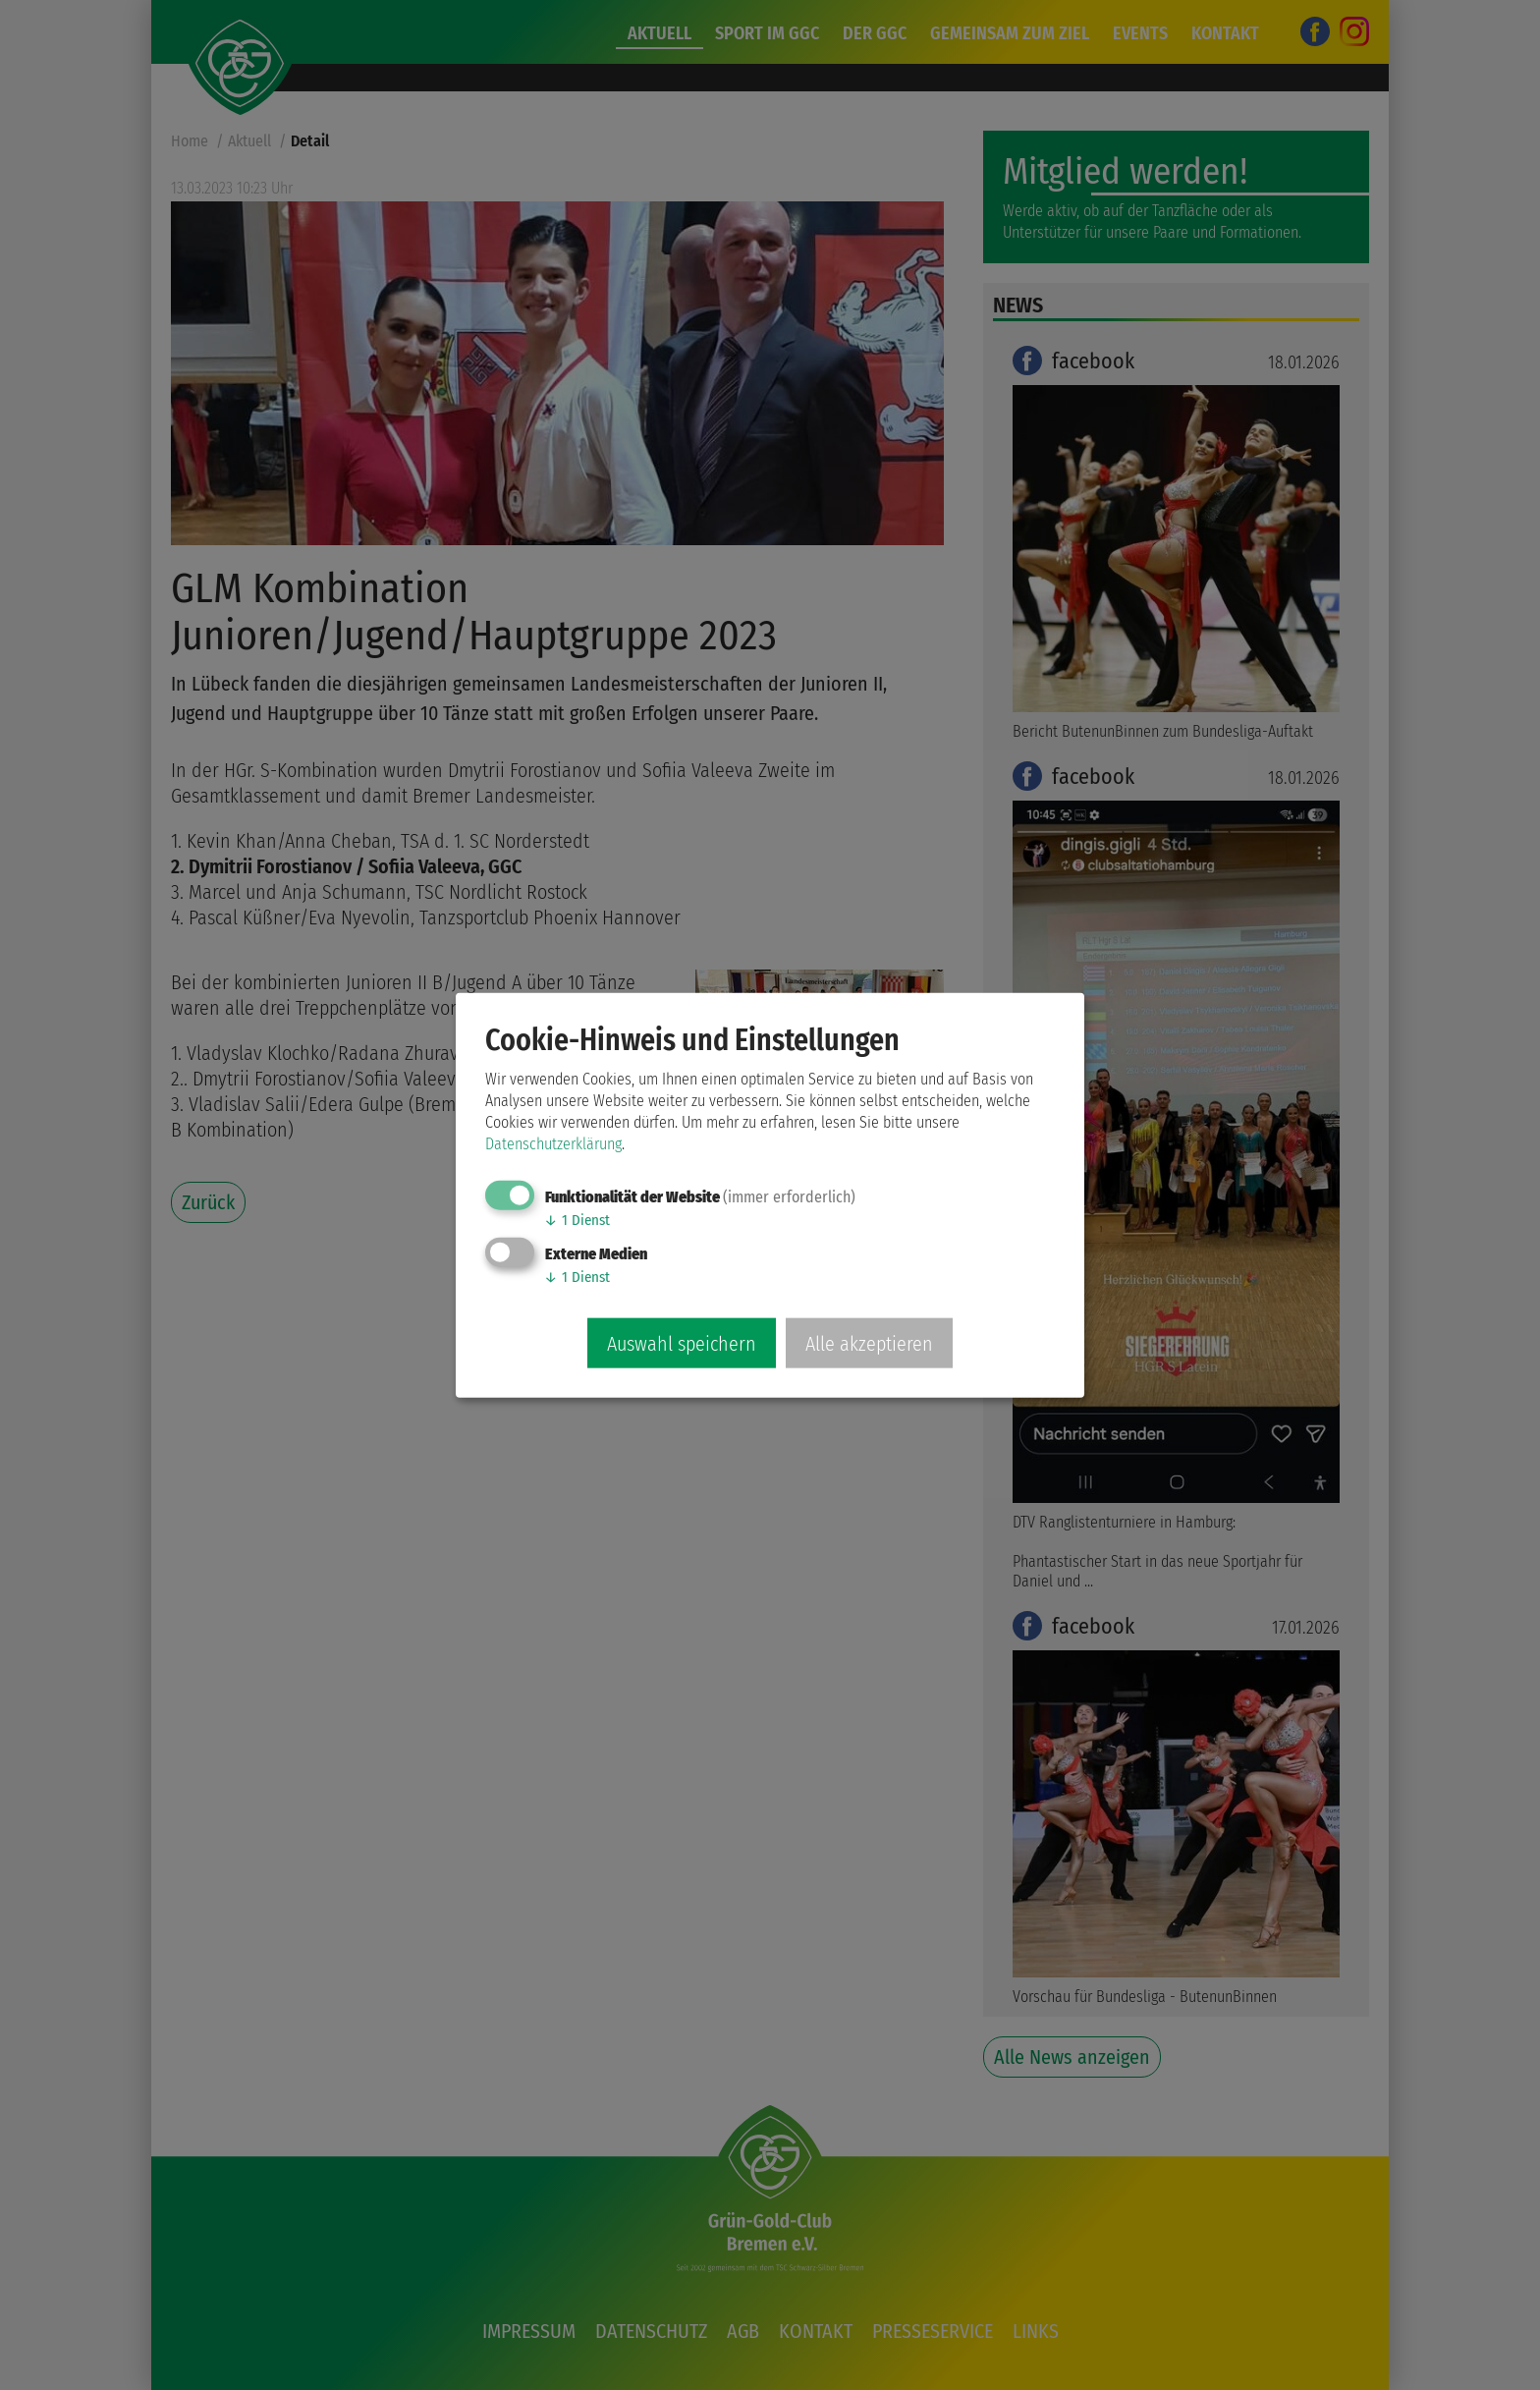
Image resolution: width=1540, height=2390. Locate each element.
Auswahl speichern (681, 1344)
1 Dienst (577, 1219)
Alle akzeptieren (869, 1344)
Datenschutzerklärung (553, 1143)
